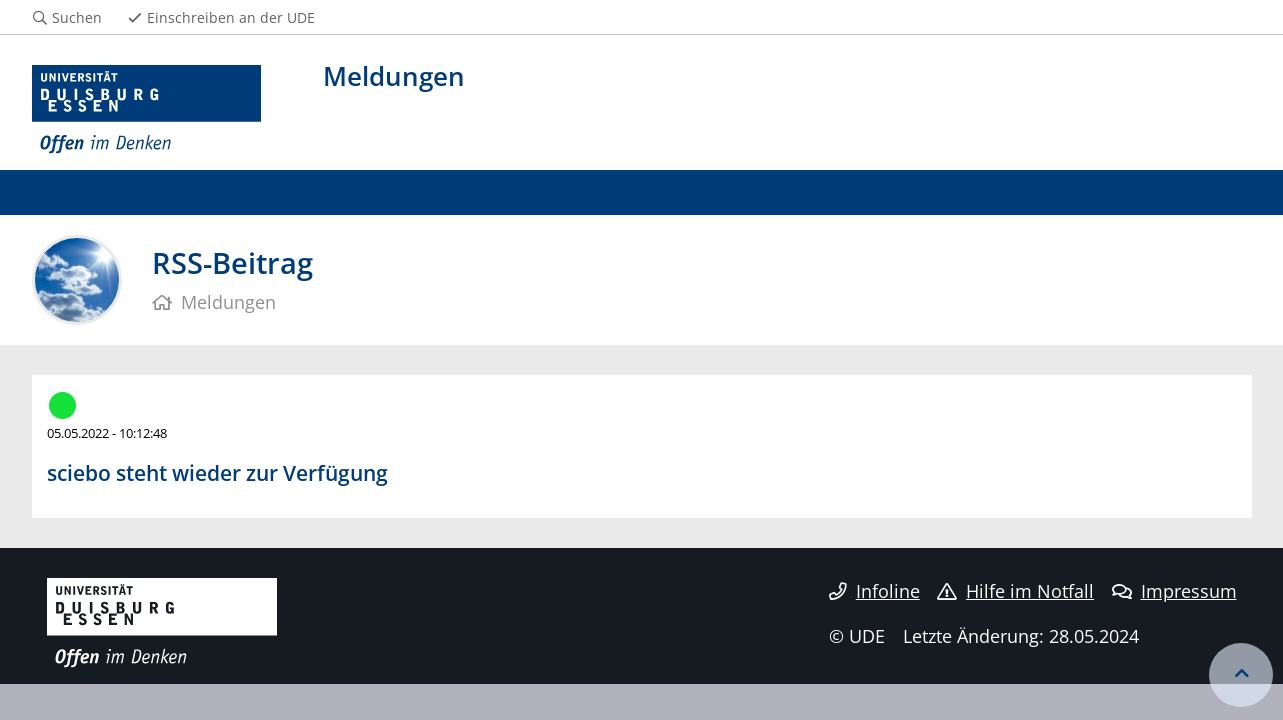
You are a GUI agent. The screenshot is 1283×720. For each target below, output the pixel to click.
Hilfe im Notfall (1015, 591)
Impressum (1174, 591)
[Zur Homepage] (147, 110)
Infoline (874, 591)
